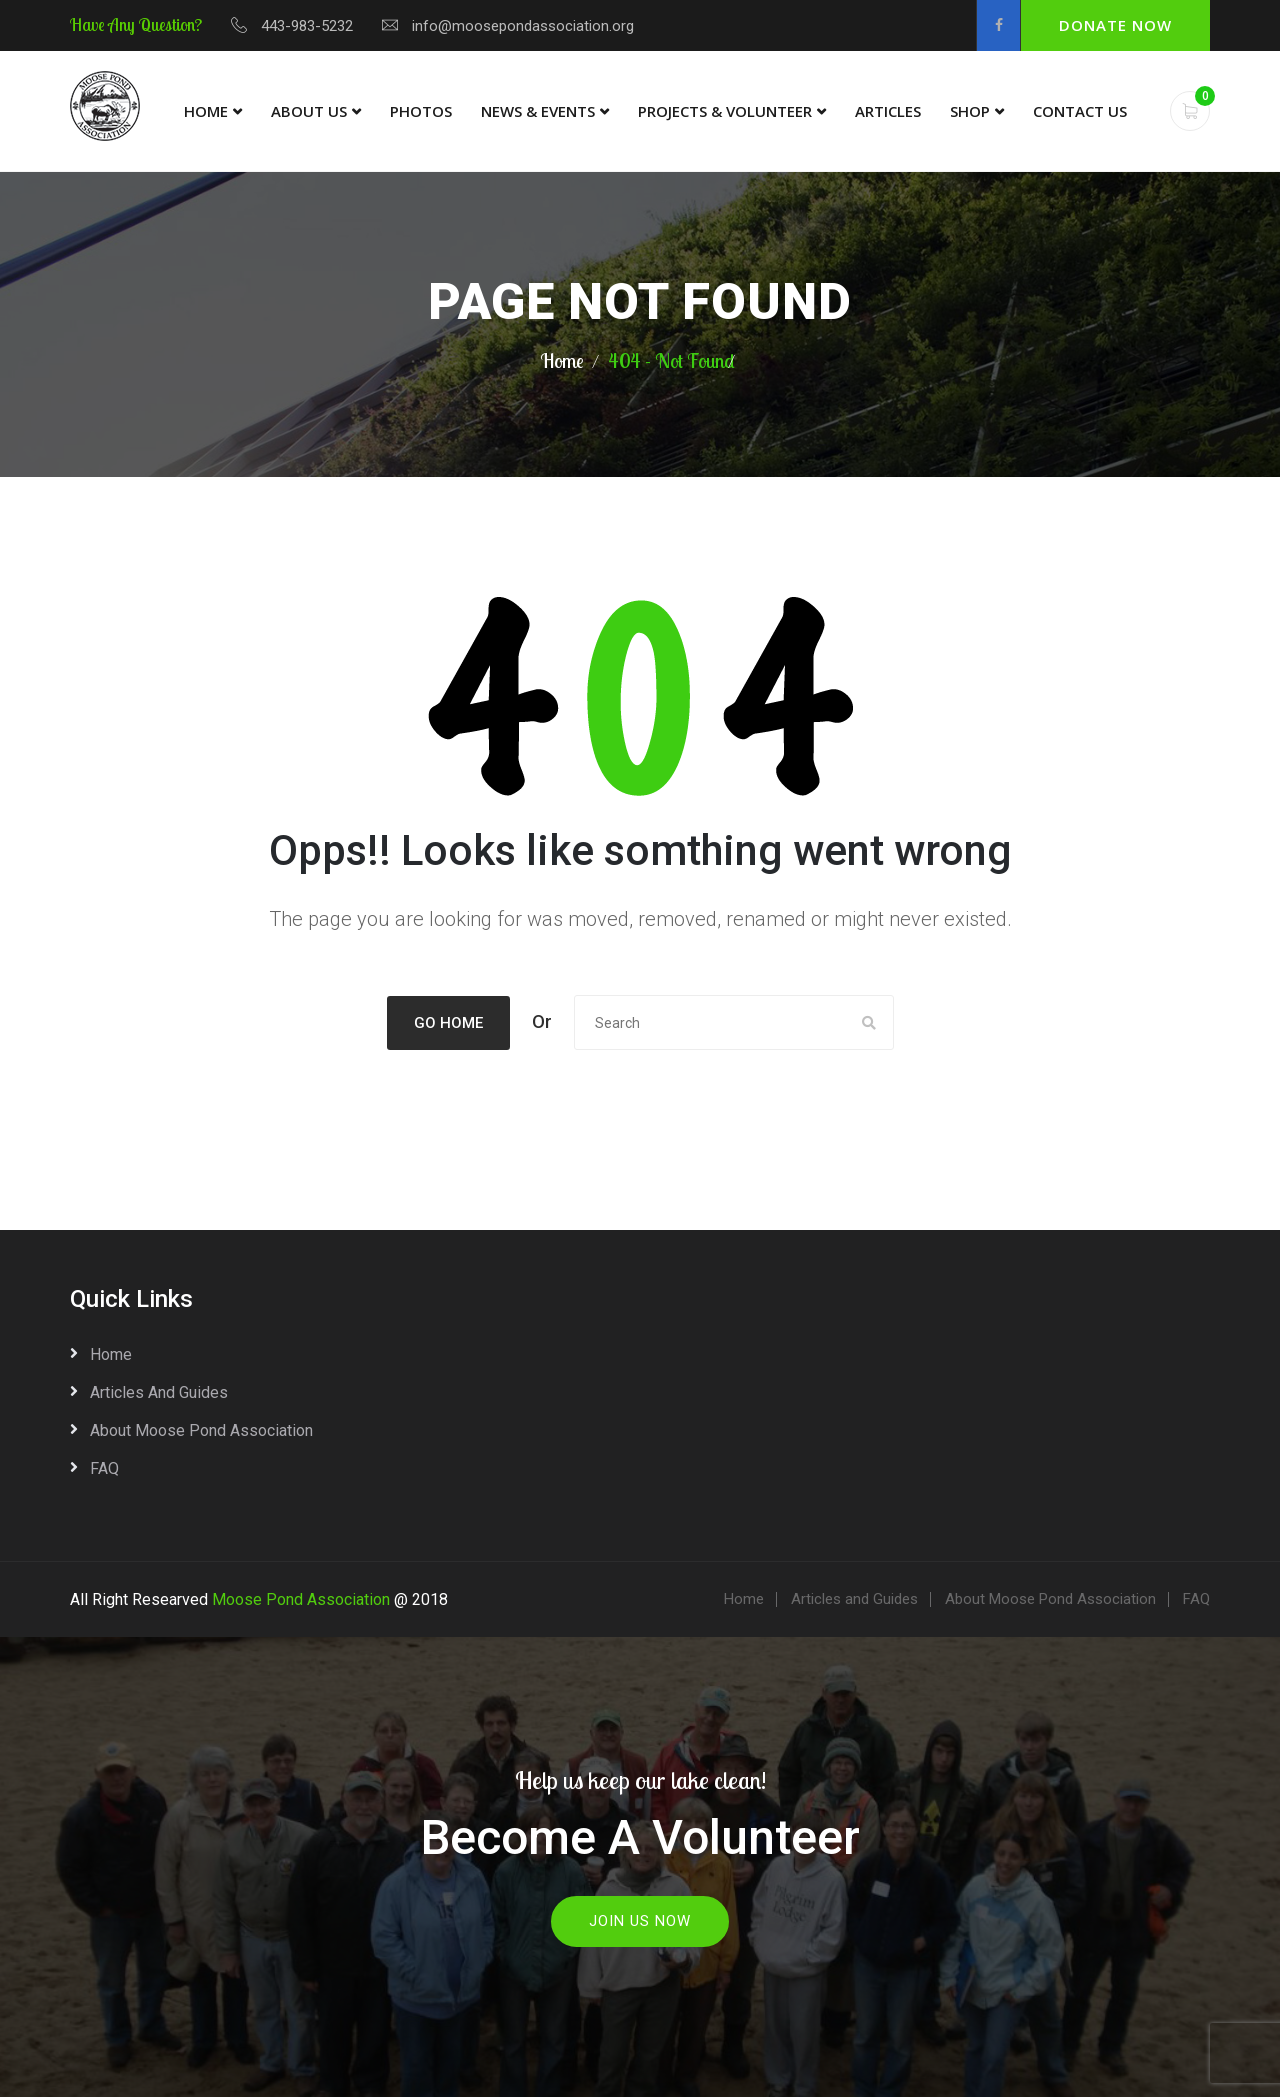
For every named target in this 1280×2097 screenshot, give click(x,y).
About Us (309, 111)
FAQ (104, 1468)
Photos (421, 111)
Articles (888, 111)
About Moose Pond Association (201, 1430)
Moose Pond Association (301, 1599)
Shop (970, 111)
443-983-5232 (307, 26)
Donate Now (1115, 25)
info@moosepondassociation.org (523, 26)
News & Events (538, 111)
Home (206, 111)
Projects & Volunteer (725, 111)
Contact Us (1080, 111)
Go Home (448, 1023)
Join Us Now (640, 1921)
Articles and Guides (159, 1392)
